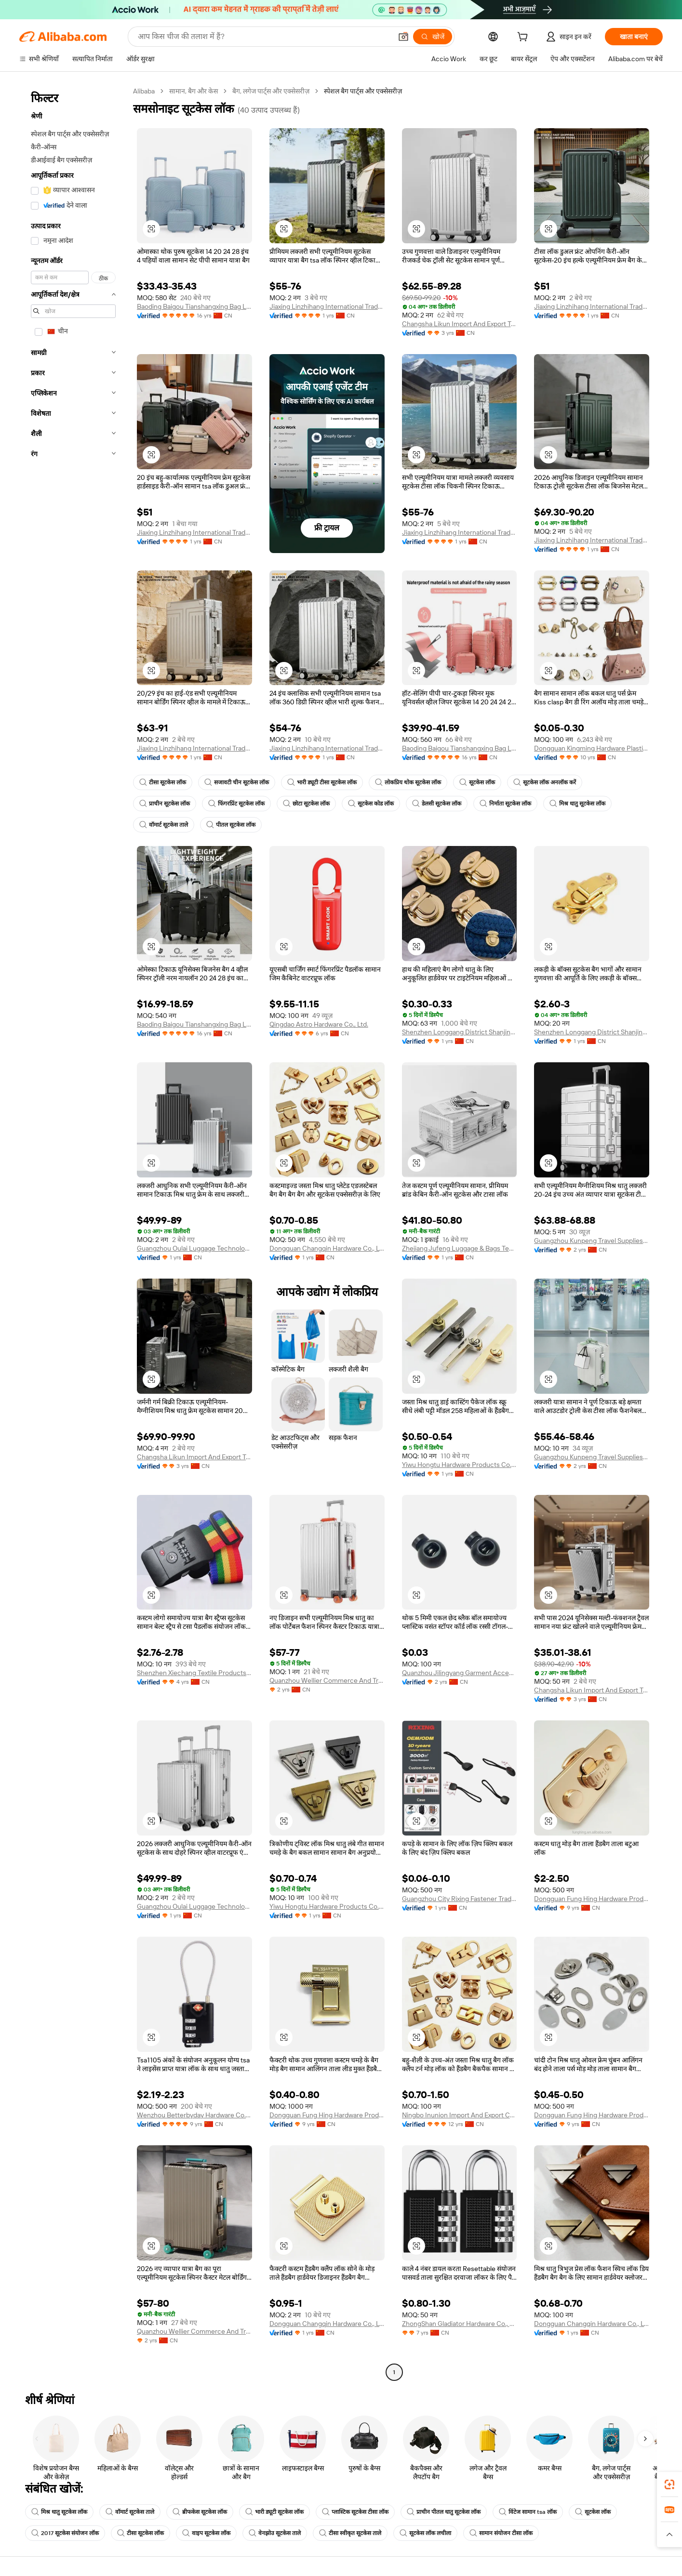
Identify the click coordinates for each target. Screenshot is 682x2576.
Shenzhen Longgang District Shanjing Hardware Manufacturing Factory (459, 1032)
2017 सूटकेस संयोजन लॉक (65, 2533)
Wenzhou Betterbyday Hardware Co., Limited (194, 2115)
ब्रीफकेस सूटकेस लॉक (200, 2512)
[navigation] (73, 1233)
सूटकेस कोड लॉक (371, 803)
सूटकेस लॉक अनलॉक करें (544, 782)
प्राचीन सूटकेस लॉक (164, 803)
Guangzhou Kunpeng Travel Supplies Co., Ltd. (591, 1240)
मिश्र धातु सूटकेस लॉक (577, 803)
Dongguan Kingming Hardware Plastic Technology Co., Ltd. (591, 748)
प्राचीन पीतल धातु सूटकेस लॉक (444, 2512)
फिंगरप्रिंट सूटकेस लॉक (236, 803)
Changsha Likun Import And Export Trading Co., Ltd (459, 324)
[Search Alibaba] (264, 36)
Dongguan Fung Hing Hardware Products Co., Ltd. (591, 1898)
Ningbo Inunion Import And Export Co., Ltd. (459, 2115)
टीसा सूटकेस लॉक (162, 782)
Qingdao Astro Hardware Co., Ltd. (318, 1024)
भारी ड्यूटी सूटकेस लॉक (274, 2512)
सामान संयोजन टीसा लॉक (501, 2533)
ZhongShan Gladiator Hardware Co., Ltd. (459, 2323)
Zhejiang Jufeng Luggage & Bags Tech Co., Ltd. (459, 1248)
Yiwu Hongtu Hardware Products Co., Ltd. (459, 1464)
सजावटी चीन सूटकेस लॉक (236, 782)
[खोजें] (432, 36)
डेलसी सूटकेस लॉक (436, 803)
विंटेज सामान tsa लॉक (528, 2512)
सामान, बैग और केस (193, 91)
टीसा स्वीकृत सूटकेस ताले (350, 2533)
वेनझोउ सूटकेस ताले (275, 2533)
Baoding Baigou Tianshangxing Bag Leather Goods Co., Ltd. (194, 306)
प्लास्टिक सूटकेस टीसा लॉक (355, 2512)
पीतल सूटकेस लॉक (230, 825)
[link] (669, 2484)
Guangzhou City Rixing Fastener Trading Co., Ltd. (459, 1898)
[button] (403, 36)
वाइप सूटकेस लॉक (206, 2533)
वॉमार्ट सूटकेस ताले (163, 825)
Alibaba (144, 91)
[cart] (524, 38)
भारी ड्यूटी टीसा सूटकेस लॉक (322, 782)
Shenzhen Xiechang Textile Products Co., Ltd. (194, 1673)
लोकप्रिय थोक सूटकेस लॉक (408, 782)
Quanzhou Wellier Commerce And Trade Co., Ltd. (327, 1680)
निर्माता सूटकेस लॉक (505, 803)
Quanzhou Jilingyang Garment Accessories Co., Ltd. (459, 1673)
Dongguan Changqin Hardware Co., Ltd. (327, 1248)
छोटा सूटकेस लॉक (306, 803)
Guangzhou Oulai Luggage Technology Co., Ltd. (194, 1248)
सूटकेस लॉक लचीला (425, 2533)
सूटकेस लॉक (477, 782)
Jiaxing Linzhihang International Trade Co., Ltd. (327, 306)
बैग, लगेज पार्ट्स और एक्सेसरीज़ (270, 91)
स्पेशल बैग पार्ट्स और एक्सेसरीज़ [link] (363, 91)
